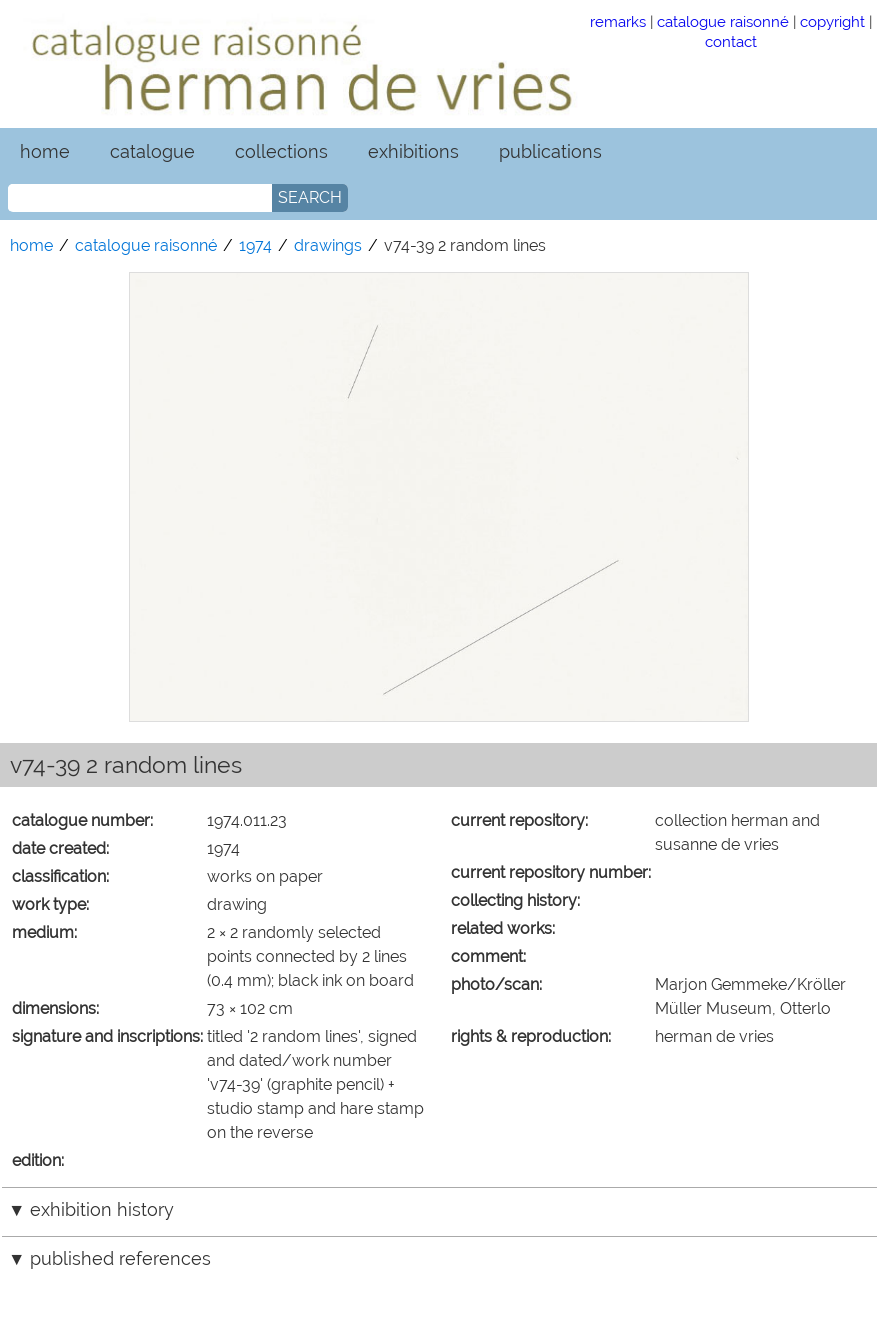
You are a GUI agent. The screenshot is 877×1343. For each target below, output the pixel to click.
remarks (618, 21)
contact (731, 41)
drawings (328, 245)
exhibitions (413, 151)
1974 (255, 245)
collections (281, 151)
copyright (832, 21)
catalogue (152, 151)
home (45, 151)
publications (550, 151)
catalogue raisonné (723, 21)
